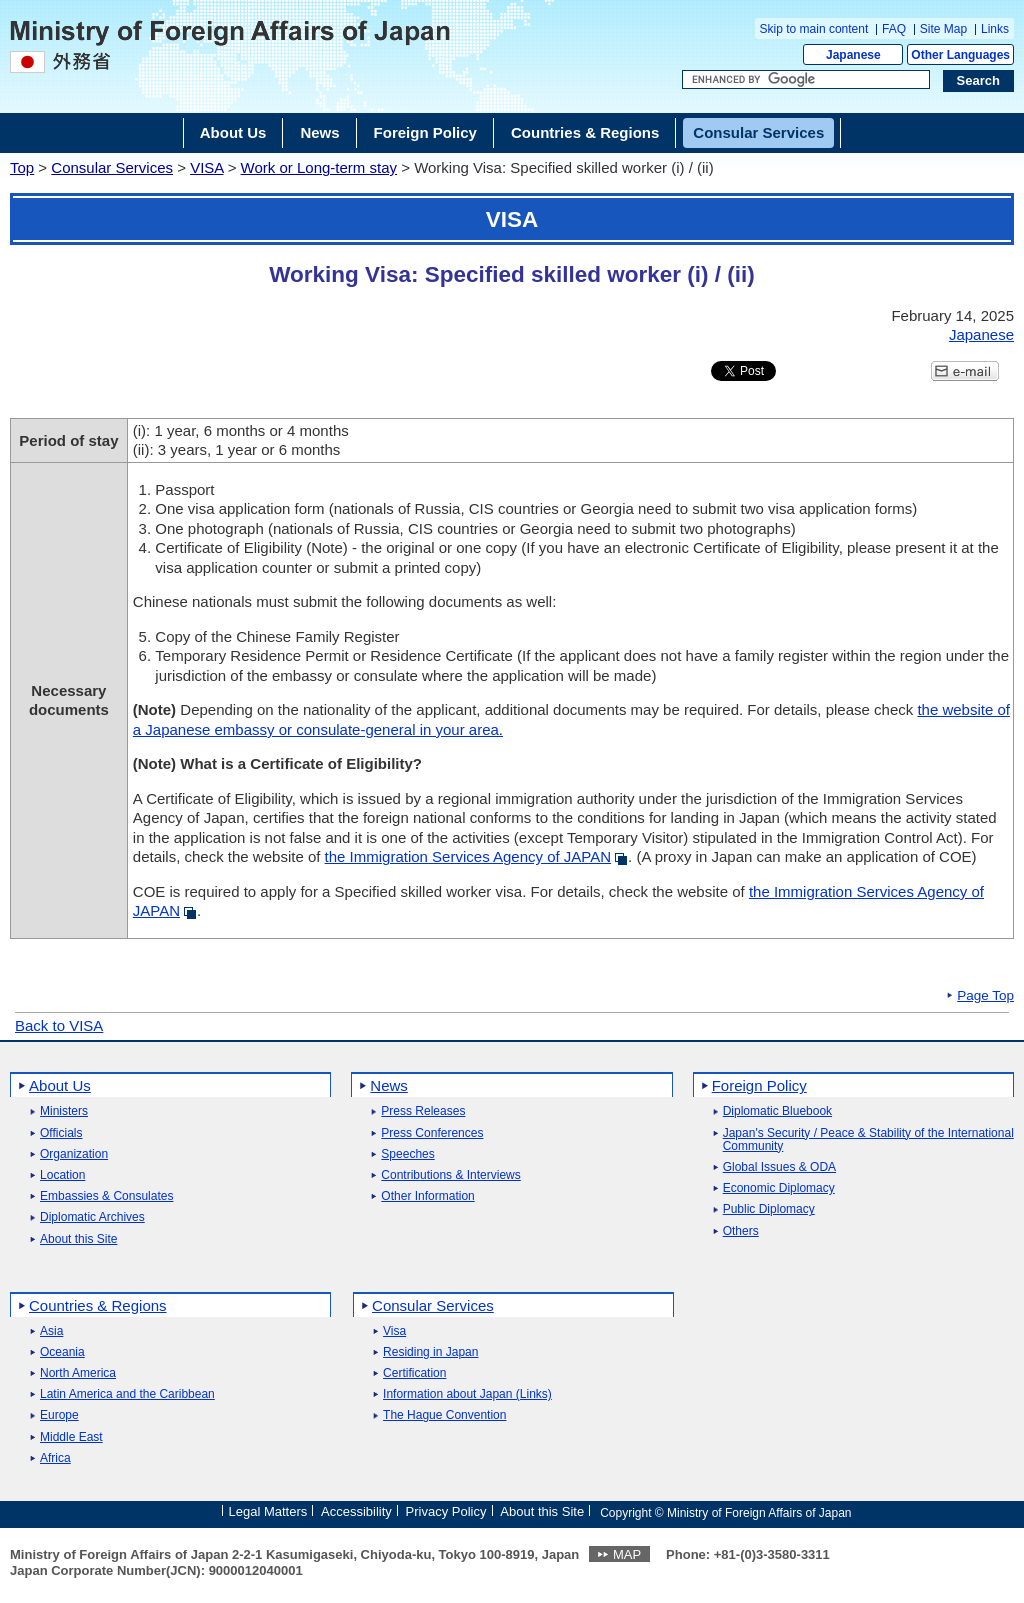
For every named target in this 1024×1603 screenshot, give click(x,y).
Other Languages (960, 55)
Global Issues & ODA (779, 1167)
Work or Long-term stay (319, 167)
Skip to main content (814, 29)
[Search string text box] (806, 80)
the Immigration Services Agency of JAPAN (468, 856)
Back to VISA (59, 1025)
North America (78, 1373)
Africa (55, 1458)
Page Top (985, 996)
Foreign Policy (759, 1085)
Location (62, 1175)
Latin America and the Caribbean (127, 1394)
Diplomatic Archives (92, 1217)
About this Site (78, 1239)
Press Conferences (432, 1133)
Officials (61, 1133)
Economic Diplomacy (779, 1188)
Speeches (407, 1154)
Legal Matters (267, 1511)
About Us (60, 1085)
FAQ (894, 29)
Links (995, 29)
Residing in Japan (430, 1352)
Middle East (71, 1437)
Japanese (853, 55)
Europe (59, 1415)
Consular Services (112, 167)
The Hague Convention (444, 1415)
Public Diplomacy (769, 1209)
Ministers (64, 1111)
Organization (74, 1154)
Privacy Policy (446, 1511)
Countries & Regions (98, 1305)
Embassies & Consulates (106, 1196)
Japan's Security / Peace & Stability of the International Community (868, 1140)
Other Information (427, 1196)
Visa (394, 1331)
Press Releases (423, 1111)
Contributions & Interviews (450, 1175)
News (389, 1085)
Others (741, 1231)
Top (22, 167)
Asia (51, 1331)
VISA (206, 167)
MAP (627, 1554)
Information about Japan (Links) (467, 1394)
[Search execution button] (979, 81)
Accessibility (356, 1511)
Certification (414, 1373)
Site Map (943, 29)
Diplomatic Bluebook (777, 1111)
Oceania (62, 1352)
